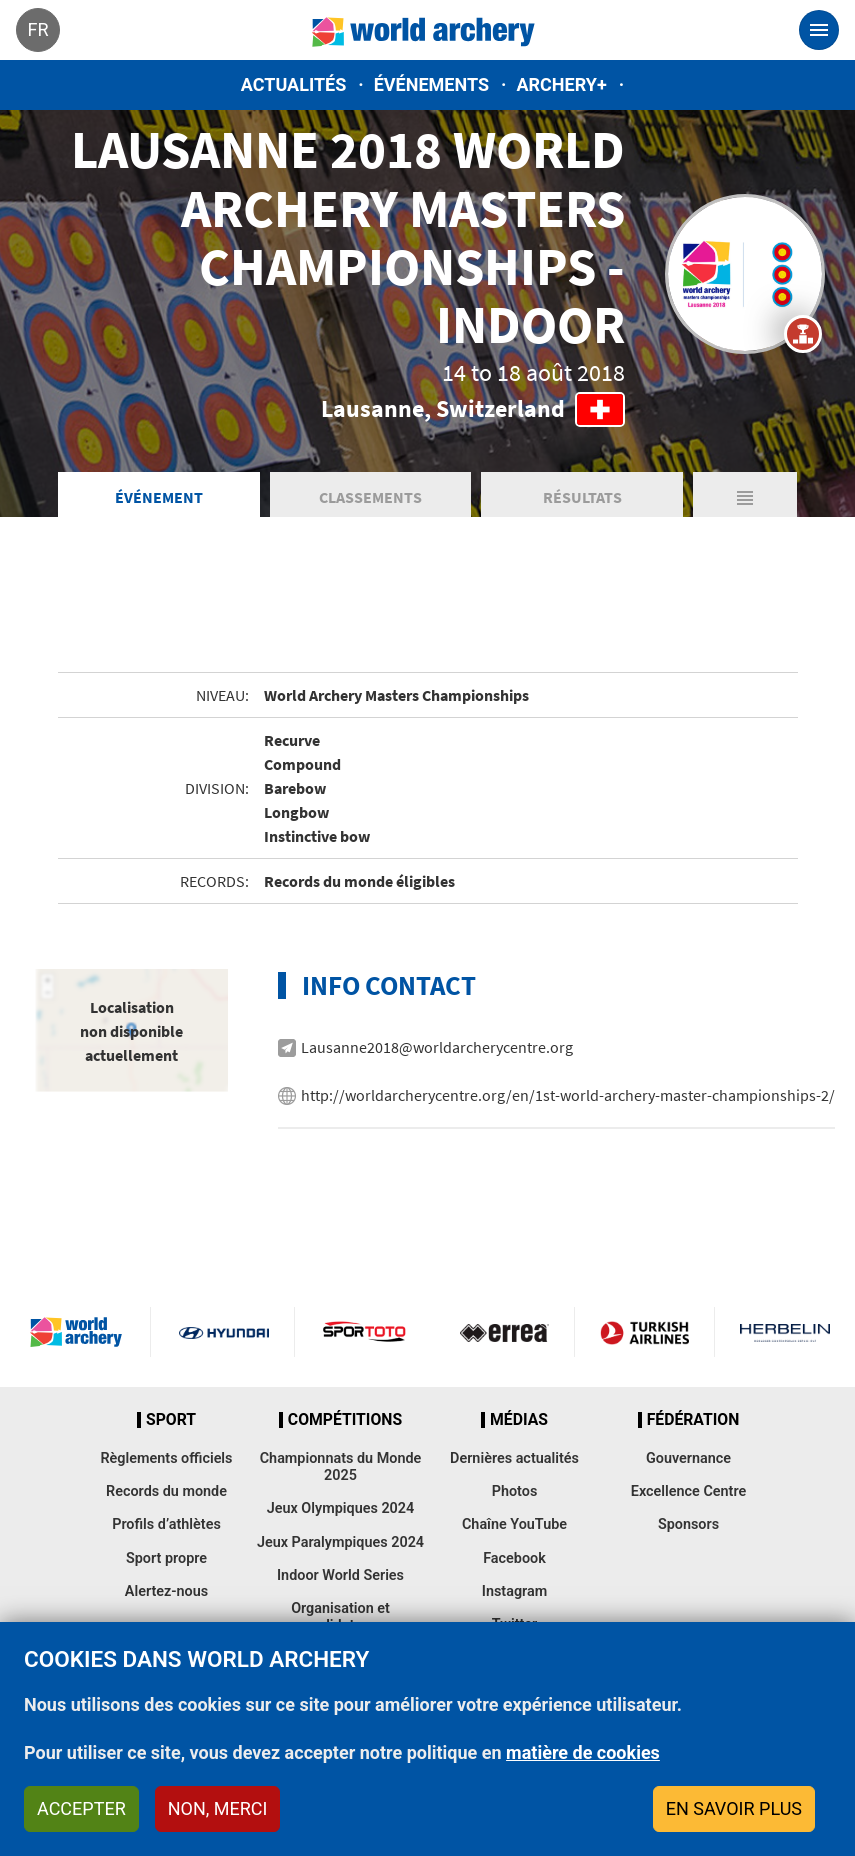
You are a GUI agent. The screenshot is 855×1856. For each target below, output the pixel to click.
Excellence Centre (688, 1491)
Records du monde (166, 1491)
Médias (519, 1420)
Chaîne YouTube (514, 1524)
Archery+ (561, 84)
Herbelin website (785, 1332)
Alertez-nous (166, 1591)
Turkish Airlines (644, 1332)
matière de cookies (583, 1752)
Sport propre (166, 1558)
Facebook (514, 1558)
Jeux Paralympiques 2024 (340, 1542)
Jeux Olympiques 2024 (341, 1508)
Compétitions (345, 1420)
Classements (370, 497)
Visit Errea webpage (504, 1332)
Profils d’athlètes (166, 1524)
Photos (515, 1491)
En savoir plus (734, 1808)
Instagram (515, 1591)
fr (37, 29)
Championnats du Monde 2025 (341, 1467)
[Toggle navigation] (819, 30)
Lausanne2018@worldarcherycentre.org (437, 1047)
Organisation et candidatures (340, 1617)
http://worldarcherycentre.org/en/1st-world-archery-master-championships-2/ (568, 1095)
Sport (171, 1420)
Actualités (294, 84)
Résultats (582, 497)
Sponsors (688, 1524)
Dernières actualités (514, 1458)
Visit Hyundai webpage (223, 1332)
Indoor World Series (340, 1575)
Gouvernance (688, 1458)
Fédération (693, 1420)
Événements (431, 84)
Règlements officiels (166, 1458)
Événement (159, 497)
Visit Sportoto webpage (365, 1332)
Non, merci (218, 1808)
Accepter (81, 1808)
